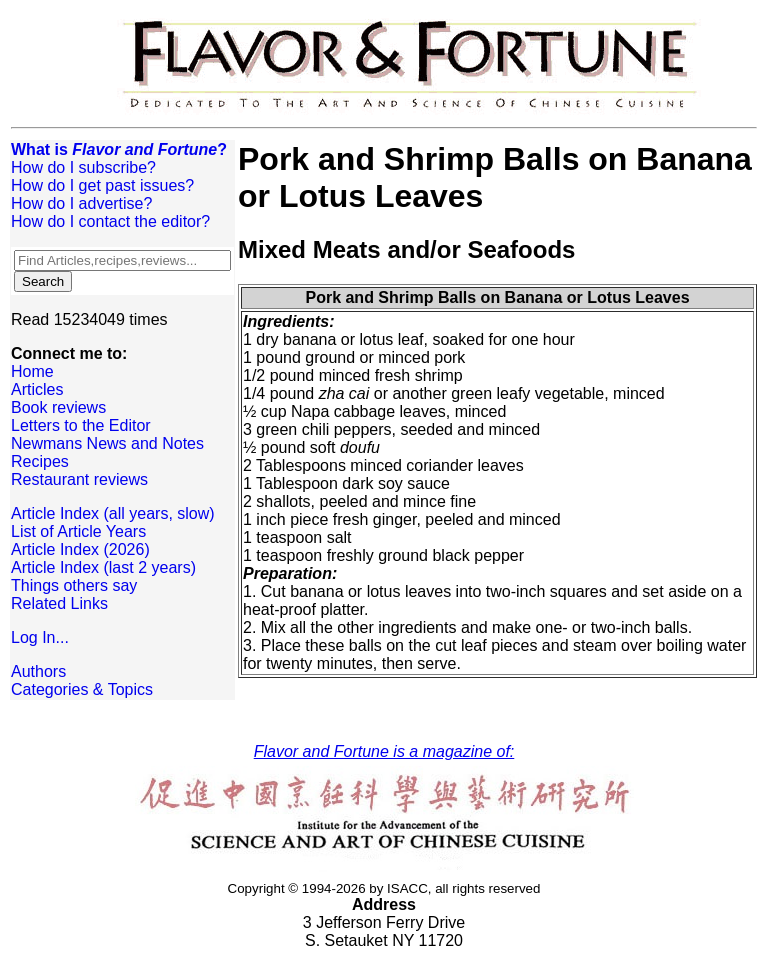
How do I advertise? (81, 203)
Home (32, 371)
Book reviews (58, 407)
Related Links (59, 603)
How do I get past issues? (102, 185)
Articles (37, 389)
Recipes (40, 461)
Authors (38, 671)
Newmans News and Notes (107, 443)
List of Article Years (78, 531)
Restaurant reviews (79, 479)
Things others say (74, 585)
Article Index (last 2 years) (103, 567)
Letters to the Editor (81, 425)
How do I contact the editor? (110, 221)
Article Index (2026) (80, 549)
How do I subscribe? (83, 167)
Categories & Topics (82, 689)
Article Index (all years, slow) (113, 513)
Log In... (40, 637)
